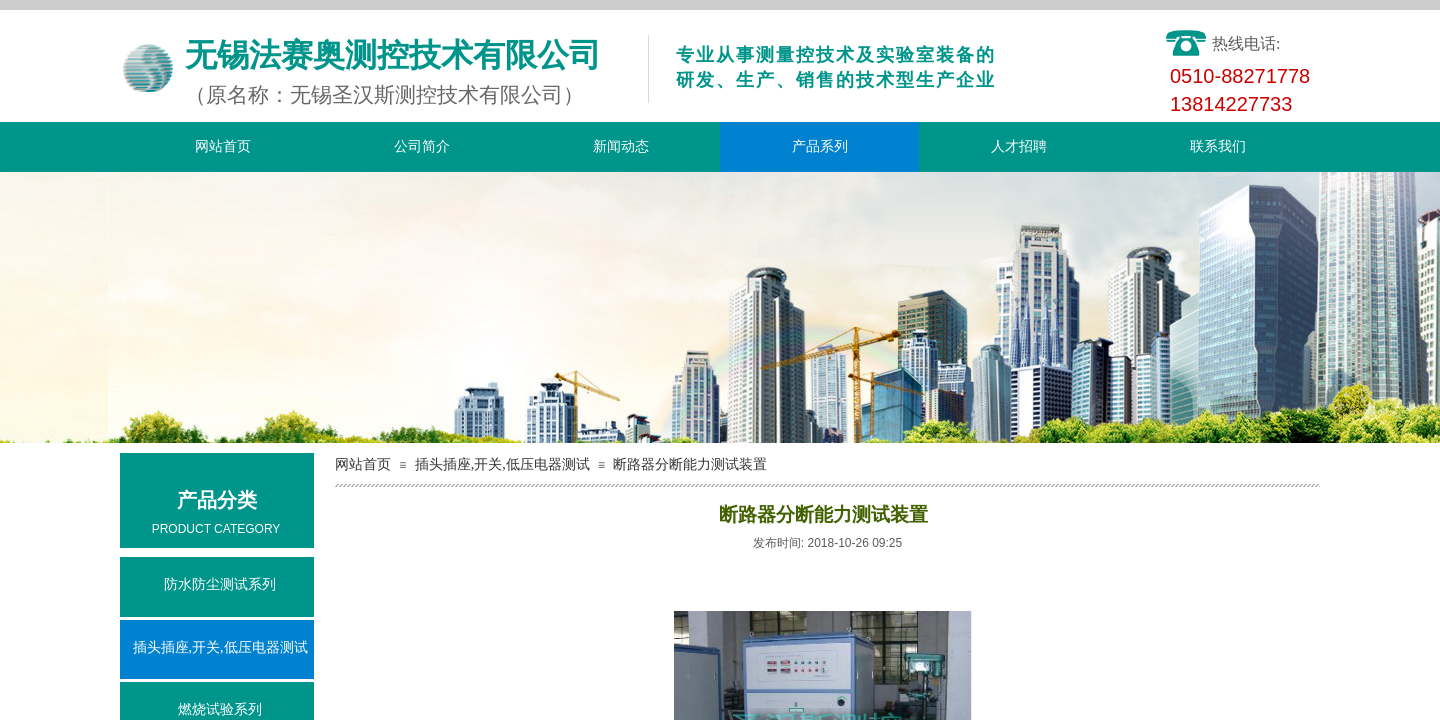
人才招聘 (1019, 146)
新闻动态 (621, 146)
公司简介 (422, 146)
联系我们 (1218, 146)
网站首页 (223, 146)
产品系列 (820, 146)
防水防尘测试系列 (220, 584)
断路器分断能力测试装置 (690, 464)
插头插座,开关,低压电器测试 (502, 464)
